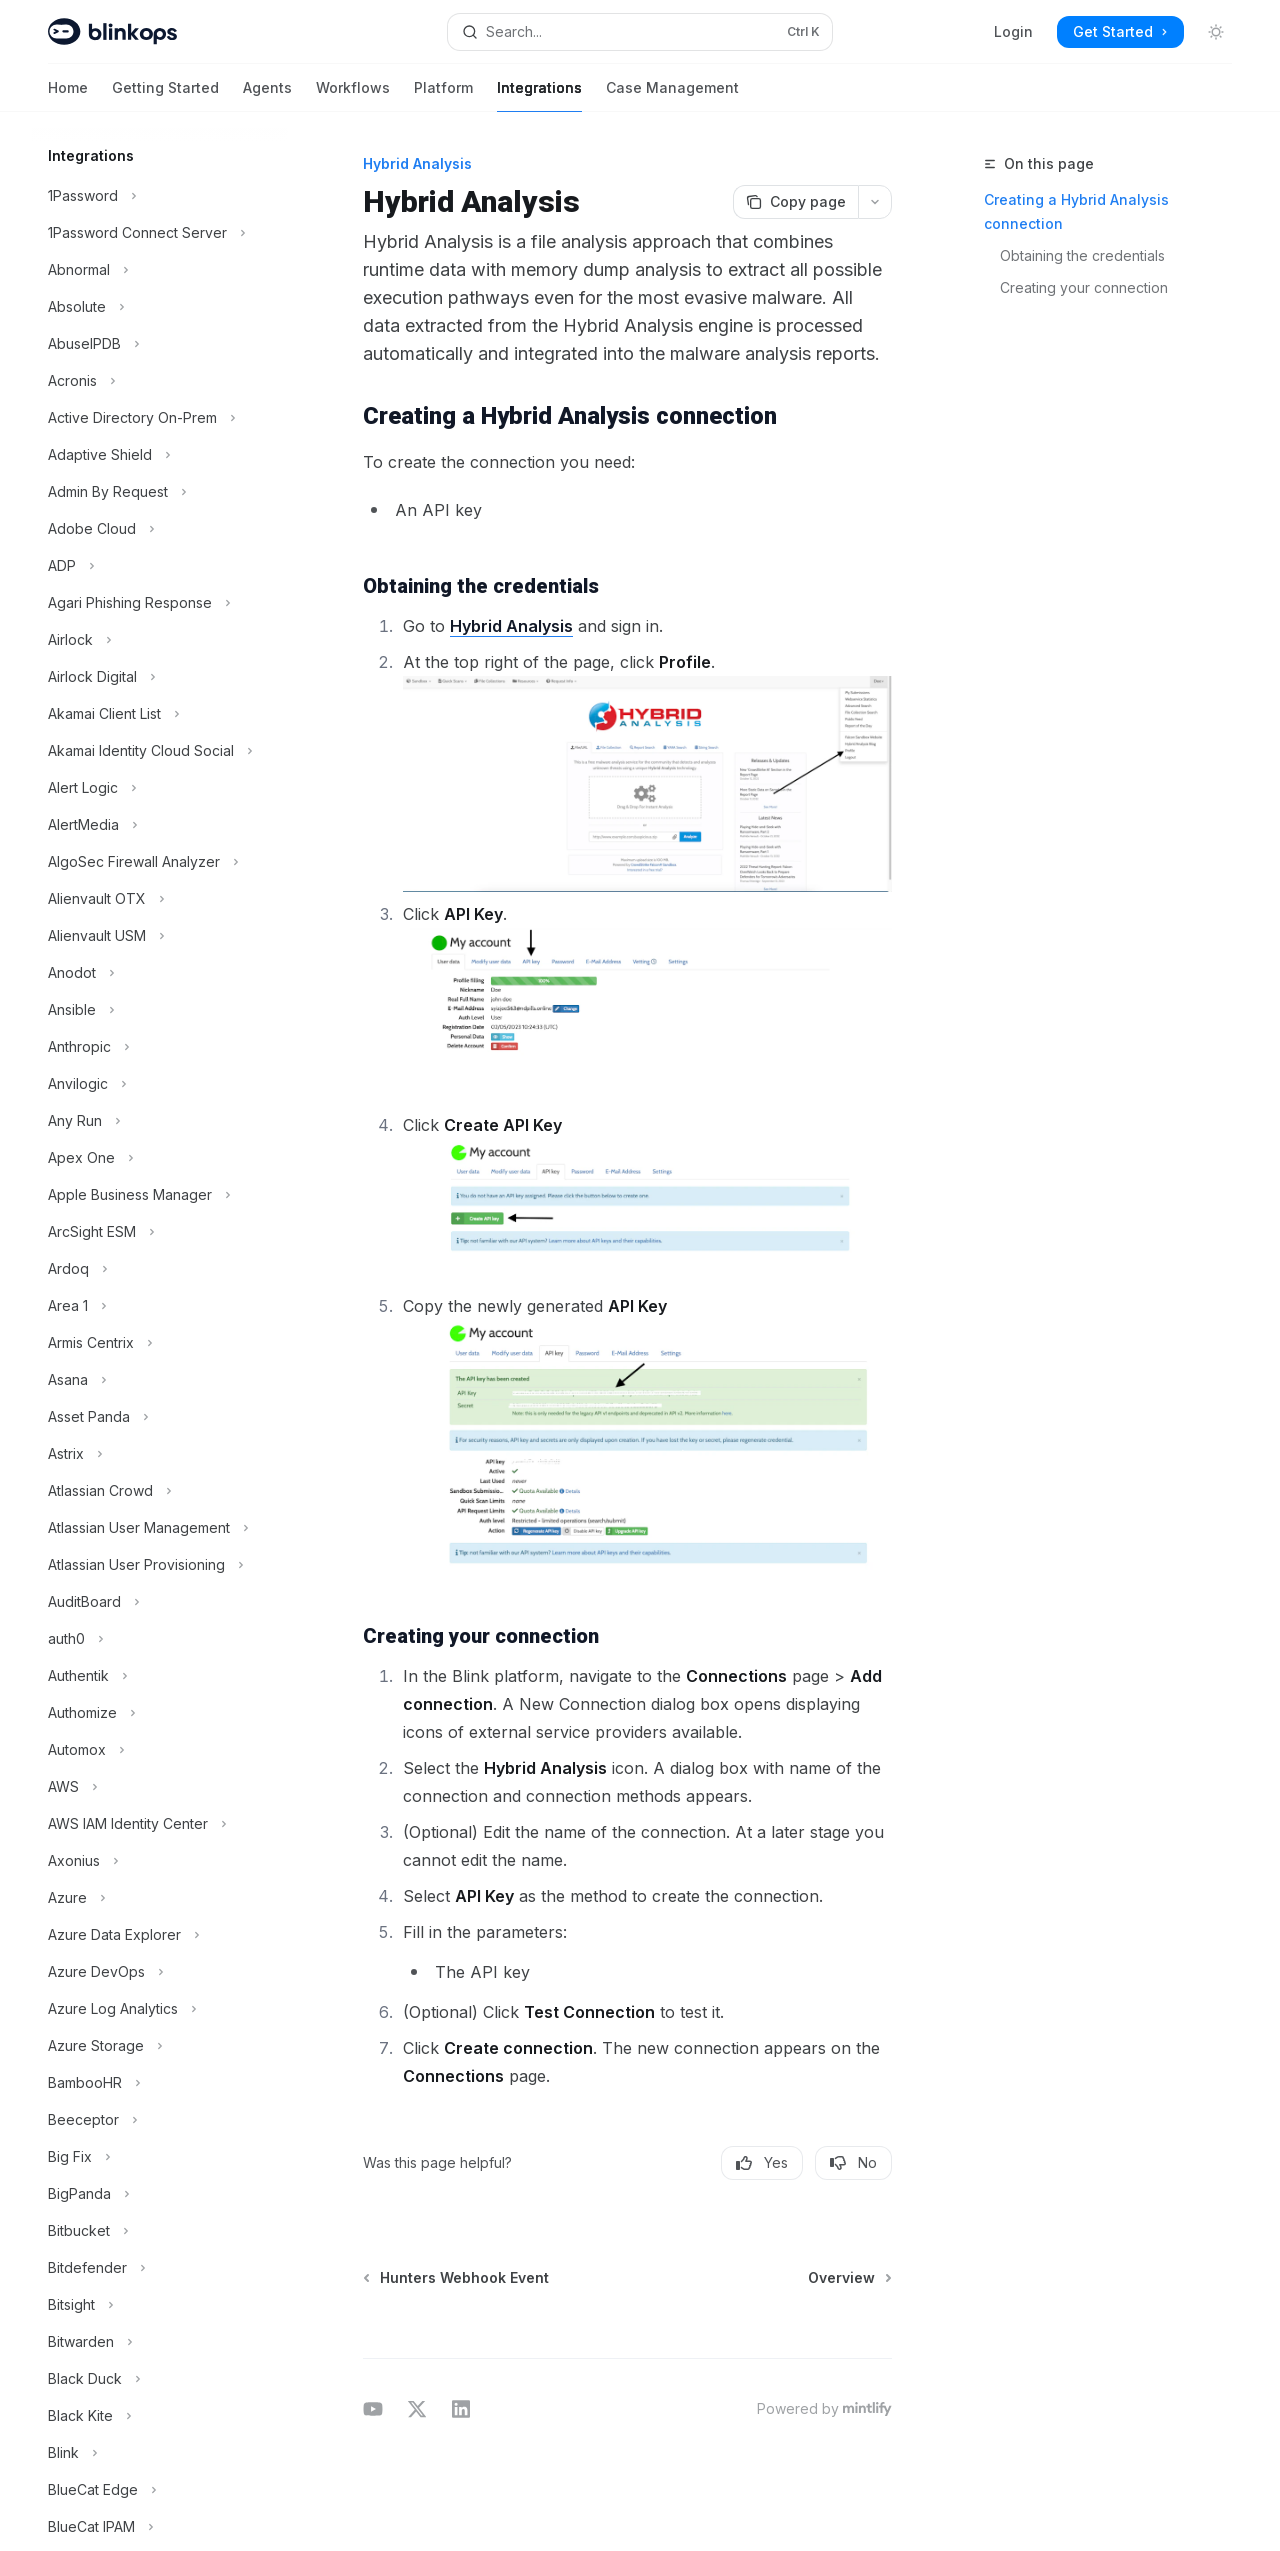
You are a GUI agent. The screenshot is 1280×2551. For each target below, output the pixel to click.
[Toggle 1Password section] (160, 196)
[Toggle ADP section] (160, 566)
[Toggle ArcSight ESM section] (160, 1232)
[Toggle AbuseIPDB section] (160, 344)
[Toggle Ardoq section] (160, 1269)
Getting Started (165, 95)
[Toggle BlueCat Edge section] (160, 2490)
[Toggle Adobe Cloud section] (160, 529)
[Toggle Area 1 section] (160, 1306)
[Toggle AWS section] (160, 1787)
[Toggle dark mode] (1216, 32)
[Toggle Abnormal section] (160, 270)
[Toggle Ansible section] (160, 1010)
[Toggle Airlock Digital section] (160, 677)
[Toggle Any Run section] (160, 1121)
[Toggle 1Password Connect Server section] (160, 233)
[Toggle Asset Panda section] (160, 1417)
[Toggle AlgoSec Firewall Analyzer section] (160, 862)
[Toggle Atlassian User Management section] (160, 1528)
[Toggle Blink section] (160, 2453)
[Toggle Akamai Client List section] (160, 714)
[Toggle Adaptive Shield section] (160, 455)
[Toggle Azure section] (160, 1898)
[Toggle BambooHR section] (160, 2083)
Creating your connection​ (1084, 287)
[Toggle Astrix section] (160, 1454)
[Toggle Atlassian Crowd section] (160, 1491)
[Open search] (640, 32)
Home (68, 95)
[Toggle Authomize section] (160, 1713)
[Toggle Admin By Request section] (160, 492)
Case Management (672, 95)
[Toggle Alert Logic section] (160, 788)
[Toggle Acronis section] (160, 381)
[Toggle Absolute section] (160, 307)
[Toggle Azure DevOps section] (160, 1972)
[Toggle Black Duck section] (160, 2379)
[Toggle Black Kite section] (160, 2416)
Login (1013, 31)
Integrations (539, 95)
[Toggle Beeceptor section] (160, 2120)
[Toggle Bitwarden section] (160, 2342)
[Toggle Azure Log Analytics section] (160, 2009)
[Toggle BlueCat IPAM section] (160, 2527)
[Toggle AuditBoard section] (160, 1602)
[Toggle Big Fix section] (160, 2157)
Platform (443, 95)
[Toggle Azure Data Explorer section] (160, 1935)
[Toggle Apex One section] (160, 1158)
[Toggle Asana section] (160, 1380)
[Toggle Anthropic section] (160, 1047)
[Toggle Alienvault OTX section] (160, 899)
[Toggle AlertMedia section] (160, 825)
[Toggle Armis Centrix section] (160, 1343)
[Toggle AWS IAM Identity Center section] (160, 1824)
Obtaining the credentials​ (1082, 255)
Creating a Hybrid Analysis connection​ (1076, 211)
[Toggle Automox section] (160, 1750)
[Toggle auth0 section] (160, 1639)
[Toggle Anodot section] (160, 973)
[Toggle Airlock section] (160, 640)
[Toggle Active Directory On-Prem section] (160, 418)
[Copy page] (795, 202)
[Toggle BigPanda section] (160, 2194)
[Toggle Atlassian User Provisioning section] (160, 1565)
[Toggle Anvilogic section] (160, 1084)
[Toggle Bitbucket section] (160, 2231)
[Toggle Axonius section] (160, 1861)
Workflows (353, 95)
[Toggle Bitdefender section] (160, 2268)
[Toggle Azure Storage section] (160, 2046)
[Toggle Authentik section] (160, 1676)
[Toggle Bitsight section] (160, 2305)
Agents (267, 95)
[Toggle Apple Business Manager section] (160, 1195)
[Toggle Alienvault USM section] (160, 936)
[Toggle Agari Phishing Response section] (160, 603)
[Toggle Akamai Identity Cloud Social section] (160, 751)
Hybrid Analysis (511, 626)
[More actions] (875, 202)
